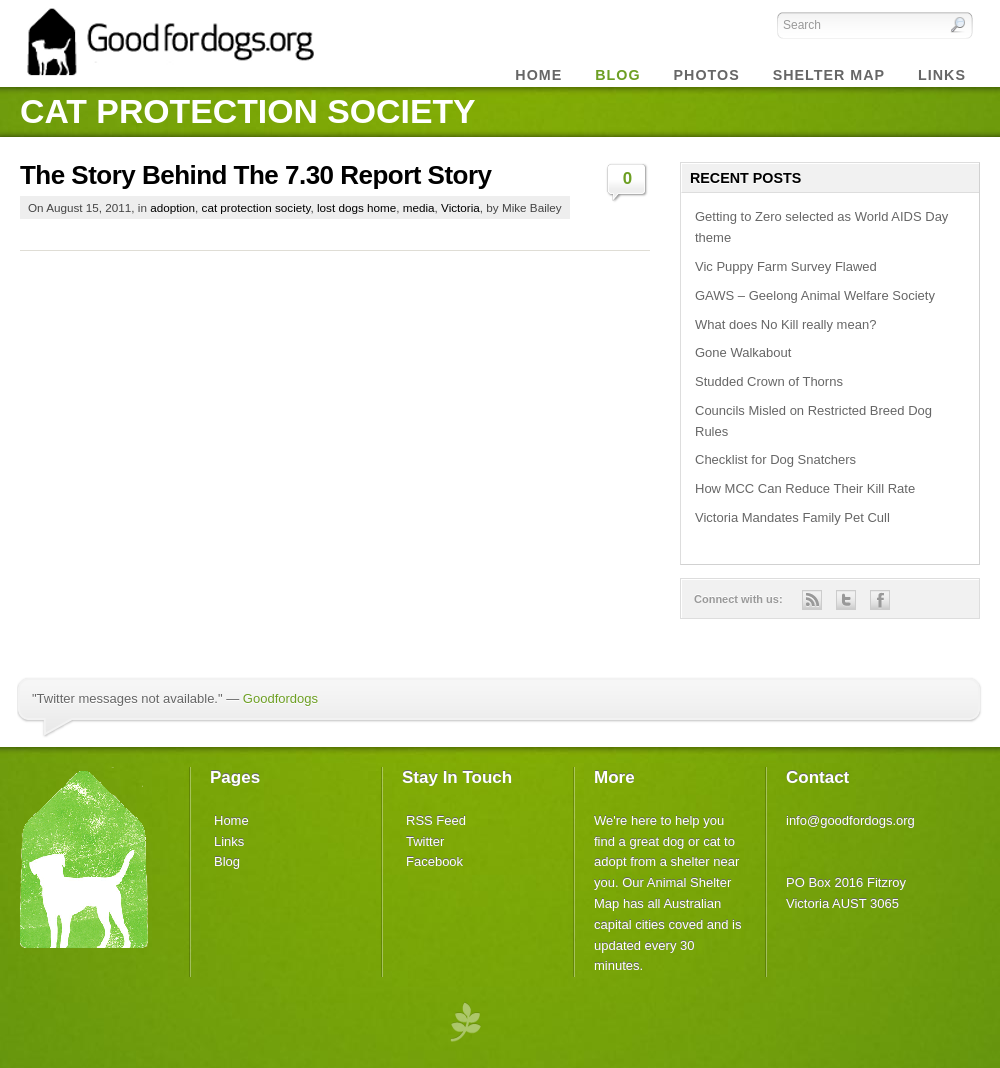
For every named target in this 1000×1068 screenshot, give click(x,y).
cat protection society (256, 207)
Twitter (425, 841)
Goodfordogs (280, 698)
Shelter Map (829, 75)
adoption (172, 207)
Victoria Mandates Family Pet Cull (792, 517)
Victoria (460, 207)
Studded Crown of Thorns (769, 381)
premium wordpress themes (465, 1020)
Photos (707, 75)
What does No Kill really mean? (785, 324)
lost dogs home (356, 207)
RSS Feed (436, 820)
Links (942, 75)
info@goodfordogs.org (850, 820)
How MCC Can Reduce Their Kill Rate (805, 488)
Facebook (434, 861)
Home (538, 75)
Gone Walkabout (743, 352)
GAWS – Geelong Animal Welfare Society (815, 295)
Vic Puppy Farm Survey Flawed (786, 266)
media (419, 207)
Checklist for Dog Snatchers (775, 459)
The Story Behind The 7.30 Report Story (255, 175)
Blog (227, 861)
